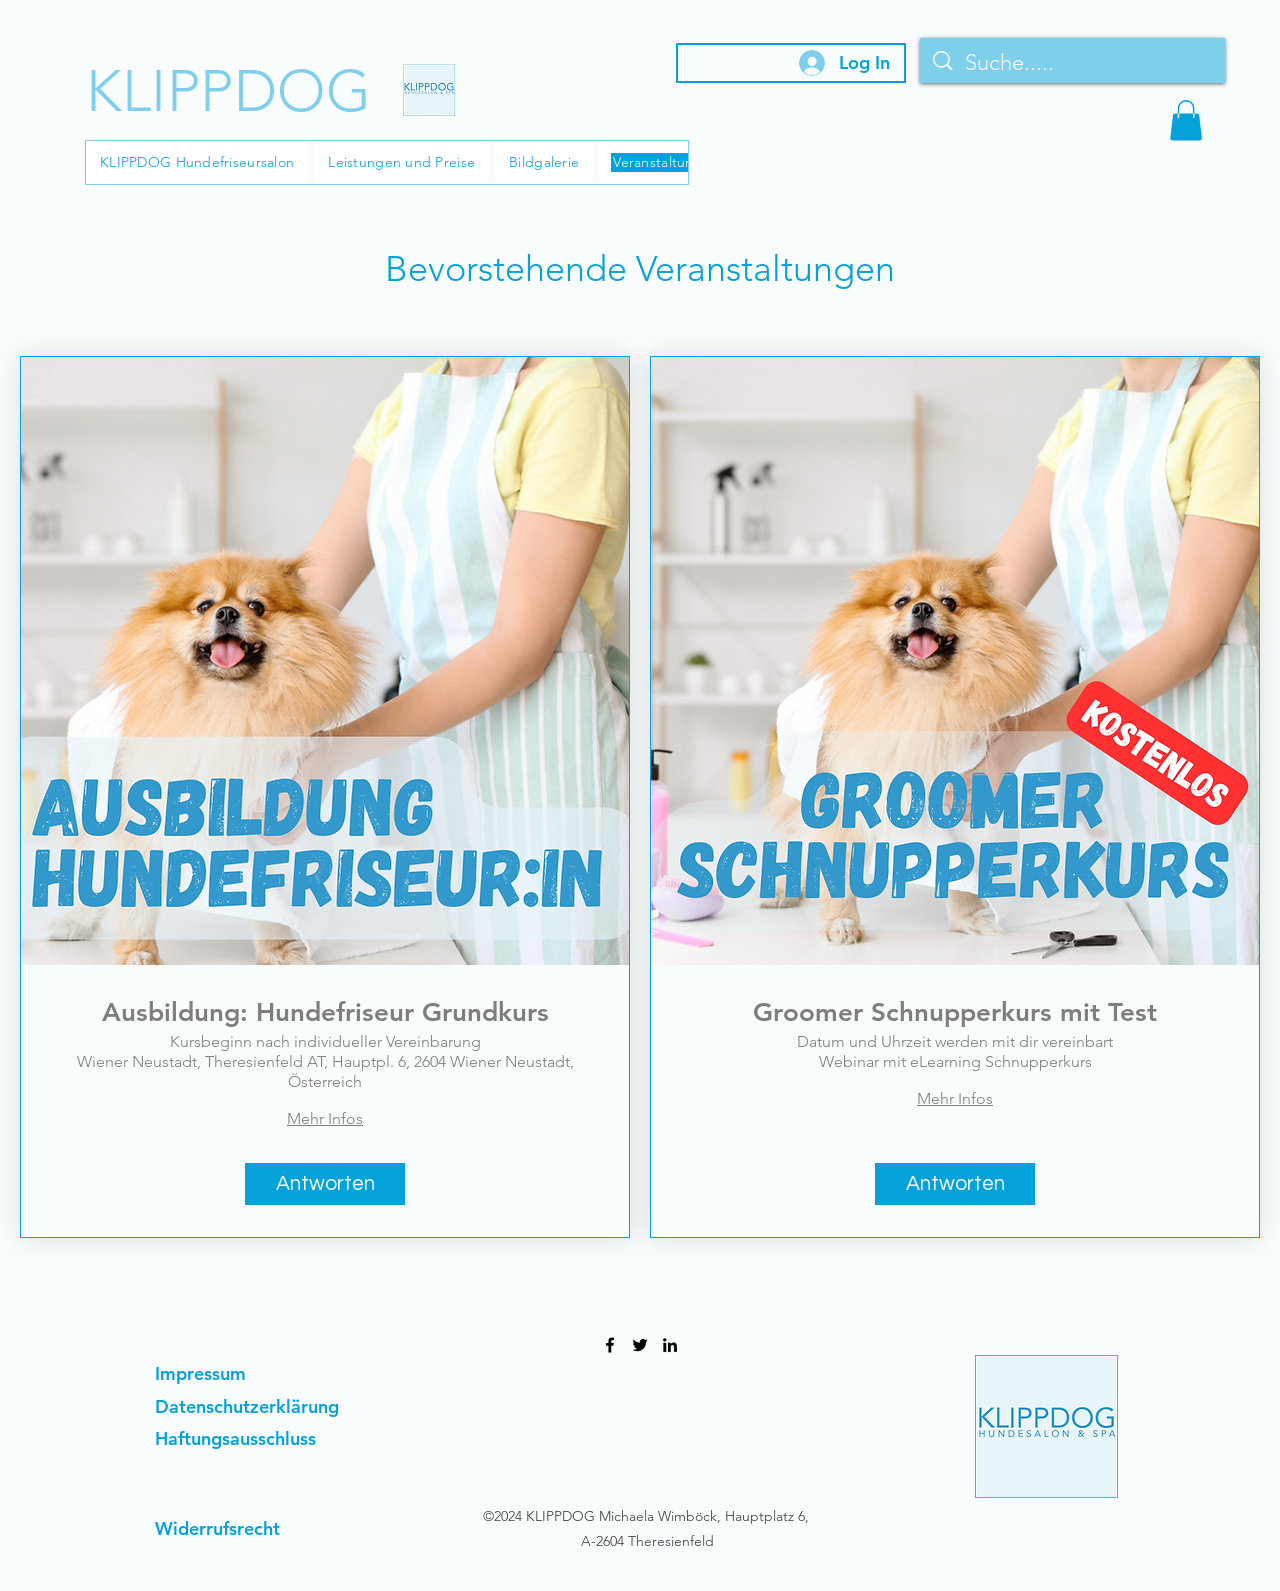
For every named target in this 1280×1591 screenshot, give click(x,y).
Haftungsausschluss (235, 1438)
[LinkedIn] (670, 1345)
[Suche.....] (1073, 62)
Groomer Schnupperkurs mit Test (955, 1012)
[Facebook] (610, 1345)
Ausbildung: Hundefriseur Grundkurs (325, 1012)
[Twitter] (640, 1345)
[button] (1186, 120)
